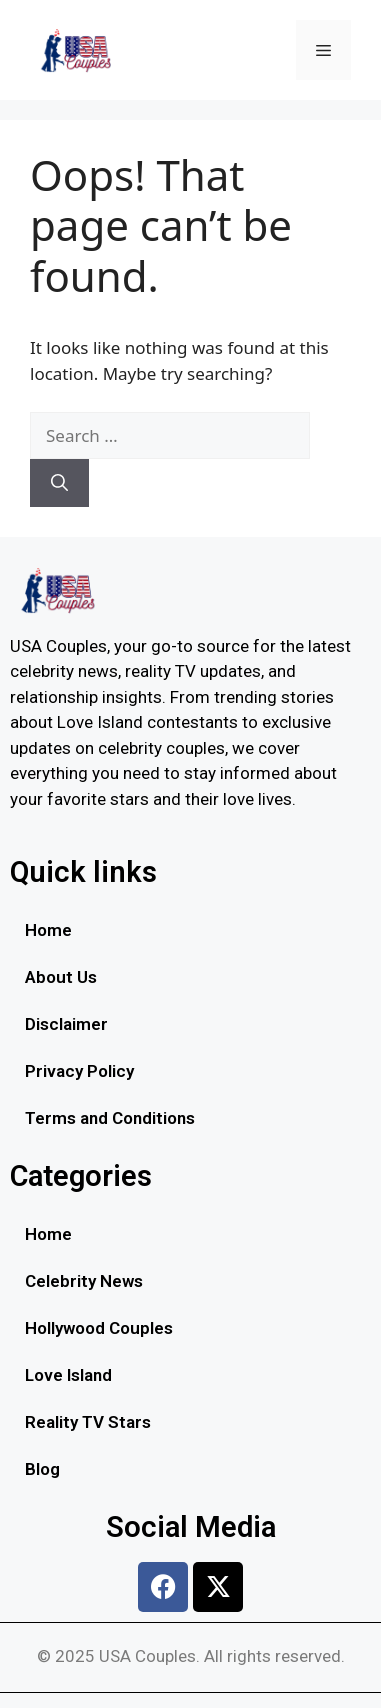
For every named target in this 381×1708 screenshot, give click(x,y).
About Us (61, 977)
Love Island (68, 1375)
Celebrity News (84, 1281)
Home (48, 930)
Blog (42, 1469)
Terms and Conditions (110, 1118)
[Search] (59, 483)
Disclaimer (66, 1024)
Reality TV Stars (88, 1422)
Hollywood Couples (99, 1328)
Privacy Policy (79, 1071)
